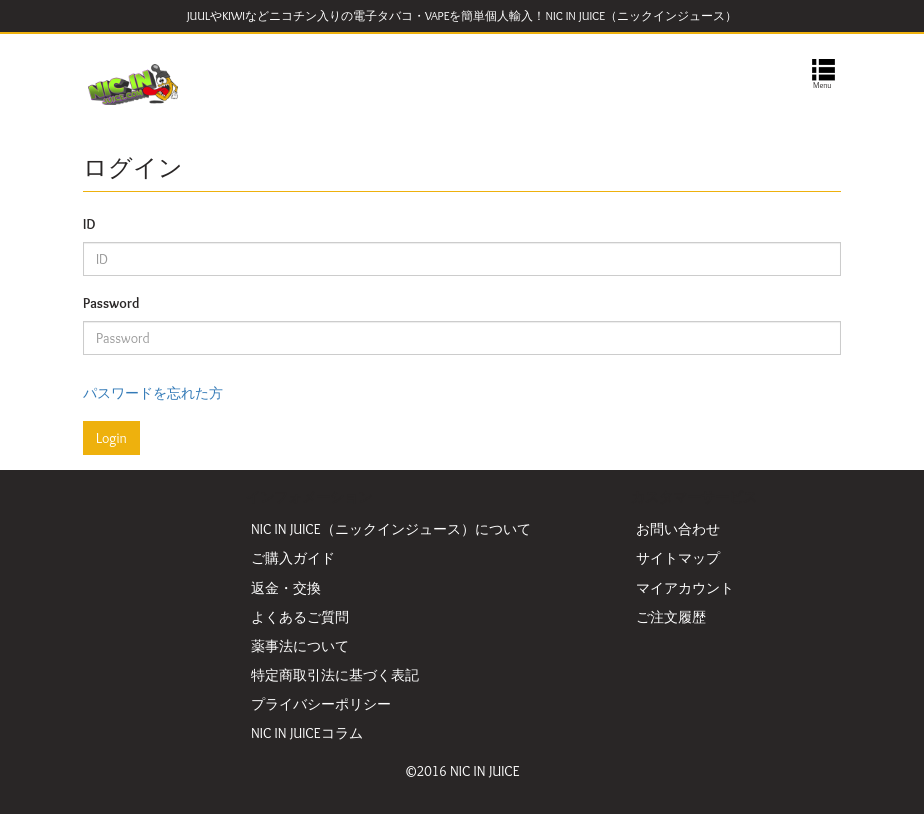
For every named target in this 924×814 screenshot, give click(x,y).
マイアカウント (685, 588)
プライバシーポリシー (321, 704)
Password (111, 303)
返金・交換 (286, 588)
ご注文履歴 (671, 617)
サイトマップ (678, 558)
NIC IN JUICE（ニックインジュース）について (391, 529)
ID (89, 224)
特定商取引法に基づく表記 (335, 675)
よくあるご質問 (300, 617)
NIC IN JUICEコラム (307, 733)
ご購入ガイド (293, 558)
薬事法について (300, 646)
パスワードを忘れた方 (153, 393)
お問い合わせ (678, 529)
